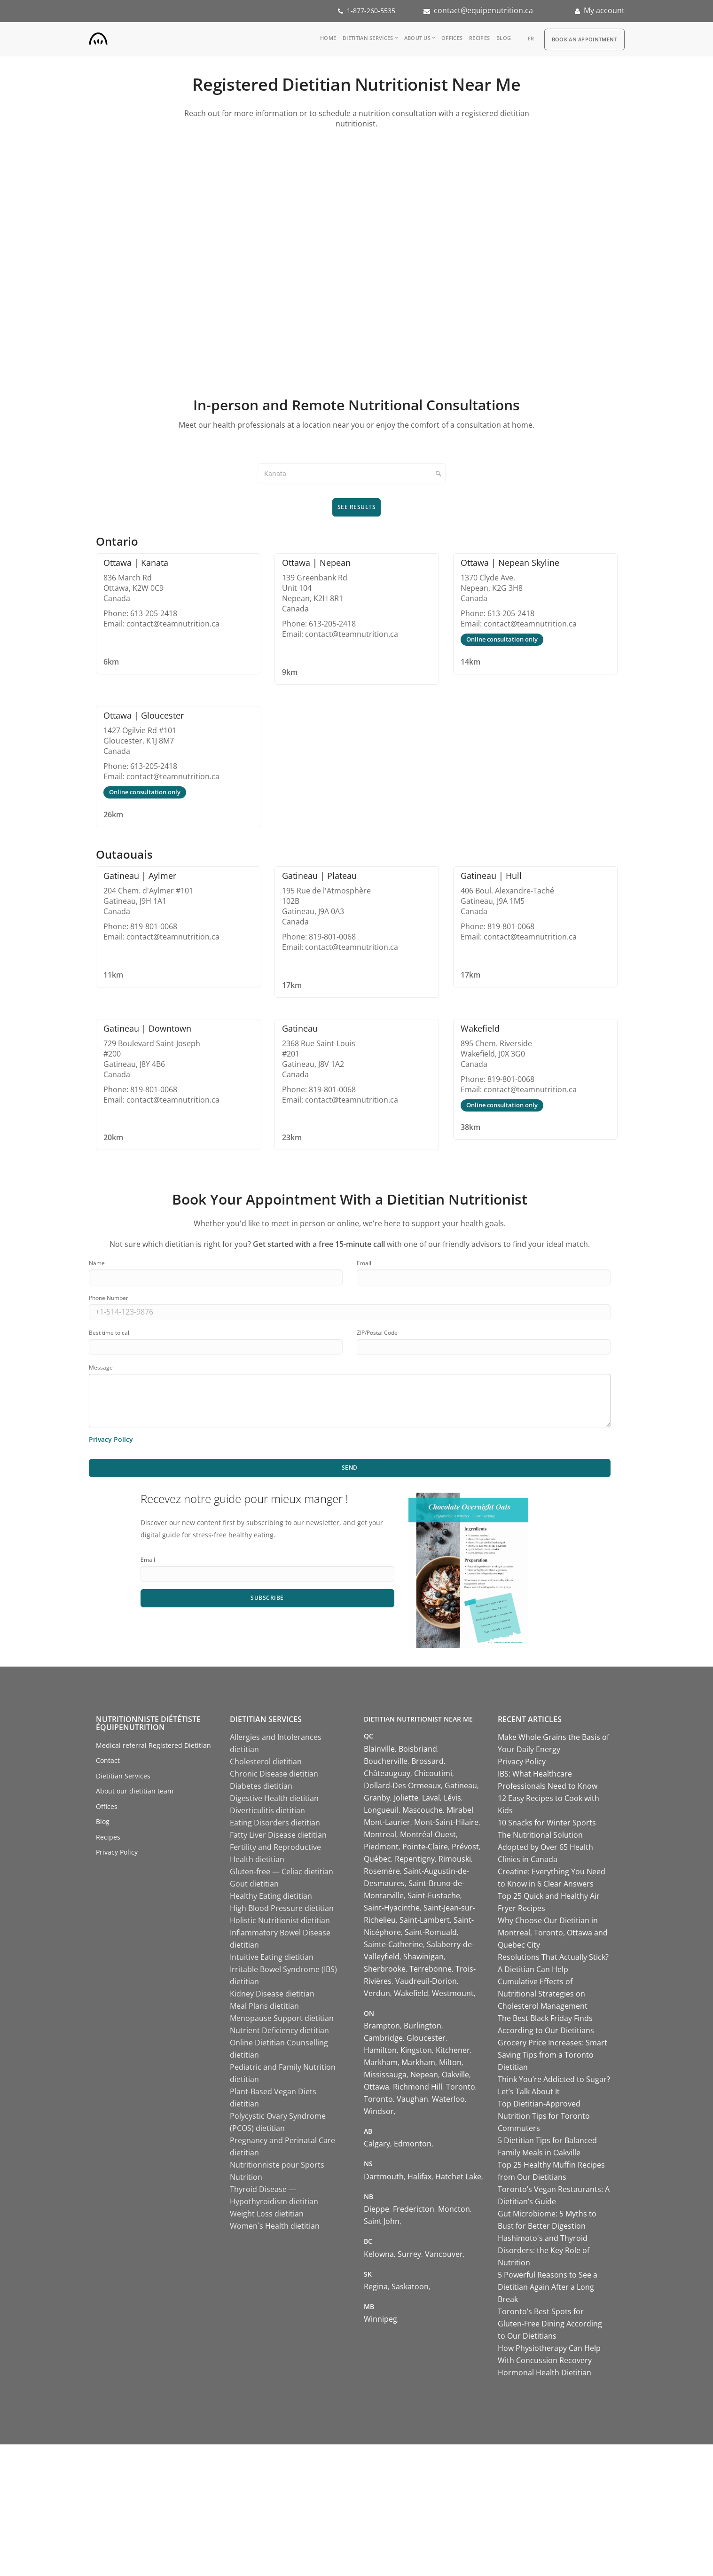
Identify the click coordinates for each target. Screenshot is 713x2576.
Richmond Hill (417, 2087)
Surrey (409, 2254)
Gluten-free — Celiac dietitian (281, 1871)
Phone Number (108, 1298)
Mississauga (385, 2074)
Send (350, 1468)
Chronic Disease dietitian (274, 1774)
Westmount (453, 1993)
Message (101, 1367)
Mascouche (422, 1810)
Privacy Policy (117, 1852)
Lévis (452, 1798)
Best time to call (110, 1333)
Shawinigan (423, 1956)
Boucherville (385, 1761)
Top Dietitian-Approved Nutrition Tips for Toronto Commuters (544, 2115)
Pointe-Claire (425, 1846)
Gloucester (426, 2038)
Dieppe (376, 2209)
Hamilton (380, 2050)
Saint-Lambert (425, 1920)
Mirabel (460, 1810)
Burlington (422, 2025)
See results (356, 507)
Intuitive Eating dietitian (271, 1957)
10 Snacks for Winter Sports (547, 1822)
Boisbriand (418, 1749)
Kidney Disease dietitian (272, 1994)
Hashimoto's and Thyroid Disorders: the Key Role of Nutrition (543, 2250)
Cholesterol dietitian (266, 1761)
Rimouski (455, 1859)
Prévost (465, 1846)
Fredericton (413, 2209)
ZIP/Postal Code (377, 1333)
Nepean (424, 2074)
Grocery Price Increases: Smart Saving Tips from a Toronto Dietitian (552, 2054)
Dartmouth (384, 2176)
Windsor (379, 2111)
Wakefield (411, 1993)
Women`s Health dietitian (275, 2226)
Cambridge (383, 2038)
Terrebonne (430, 1969)
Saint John (382, 2221)
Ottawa (376, 2087)
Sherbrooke (385, 1969)
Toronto (460, 2087)
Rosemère (382, 1871)
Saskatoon (410, 2286)
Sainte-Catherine (393, 1944)
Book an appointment (584, 39)
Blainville (379, 1749)
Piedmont (381, 1846)
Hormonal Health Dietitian (544, 2372)
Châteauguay (387, 1773)
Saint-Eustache (433, 1895)
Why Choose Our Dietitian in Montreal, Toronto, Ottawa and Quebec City (553, 1932)
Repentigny (415, 1859)
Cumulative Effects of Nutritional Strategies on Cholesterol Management (543, 1993)
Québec (377, 1859)
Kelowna (379, 2254)
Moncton (454, 2209)
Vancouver (444, 2254)
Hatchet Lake (458, 2176)
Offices (451, 37)
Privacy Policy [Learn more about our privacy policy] (111, 1439)
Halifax (419, 2176)
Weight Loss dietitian (267, 2213)
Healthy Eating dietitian (271, 1896)
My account (604, 10)
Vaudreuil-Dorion (426, 1981)
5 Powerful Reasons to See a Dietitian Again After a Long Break (547, 2287)
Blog (503, 37)
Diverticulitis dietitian (267, 1810)
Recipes (479, 37)
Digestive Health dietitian (274, 1798)
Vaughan (412, 2099)
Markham (381, 2062)
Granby (377, 1798)
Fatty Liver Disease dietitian (278, 1835)
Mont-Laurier (387, 1822)
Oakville (455, 2074)
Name (97, 1263)
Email (364, 1263)
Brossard (427, 1761)
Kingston (416, 2050)
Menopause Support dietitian (282, 2018)
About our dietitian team (134, 1790)
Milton (450, 2062)
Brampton (382, 2025)
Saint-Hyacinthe (392, 1908)
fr (531, 38)
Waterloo (448, 2099)
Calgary (377, 2143)
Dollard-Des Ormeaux (402, 1785)
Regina (376, 2286)
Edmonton (412, 2143)
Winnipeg (380, 2319)
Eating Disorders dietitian (275, 1822)
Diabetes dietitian (261, 1786)
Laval (431, 1798)
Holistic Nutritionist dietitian (280, 1920)
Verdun (377, 1993)
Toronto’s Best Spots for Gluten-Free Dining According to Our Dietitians (550, 2323)
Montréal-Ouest (428, 1834)
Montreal (380, 1834)
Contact (108, 1760)
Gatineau (461, 1785)
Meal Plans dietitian (264, 2006)
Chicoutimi (433, 1773)
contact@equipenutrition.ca (483, 10)
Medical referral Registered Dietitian (153, 1745)
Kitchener (453, 2050)
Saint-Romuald (431, 1932)
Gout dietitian (254, 1884)
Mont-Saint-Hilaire (446, 1822)
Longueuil (381, 1810)
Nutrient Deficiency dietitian (279, 2030)
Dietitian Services (368, 37)
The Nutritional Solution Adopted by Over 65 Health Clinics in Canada (545, 1847)
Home (328, 37)
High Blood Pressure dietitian (282, 1908)
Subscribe (267, 1598)
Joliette (406, 1798)
